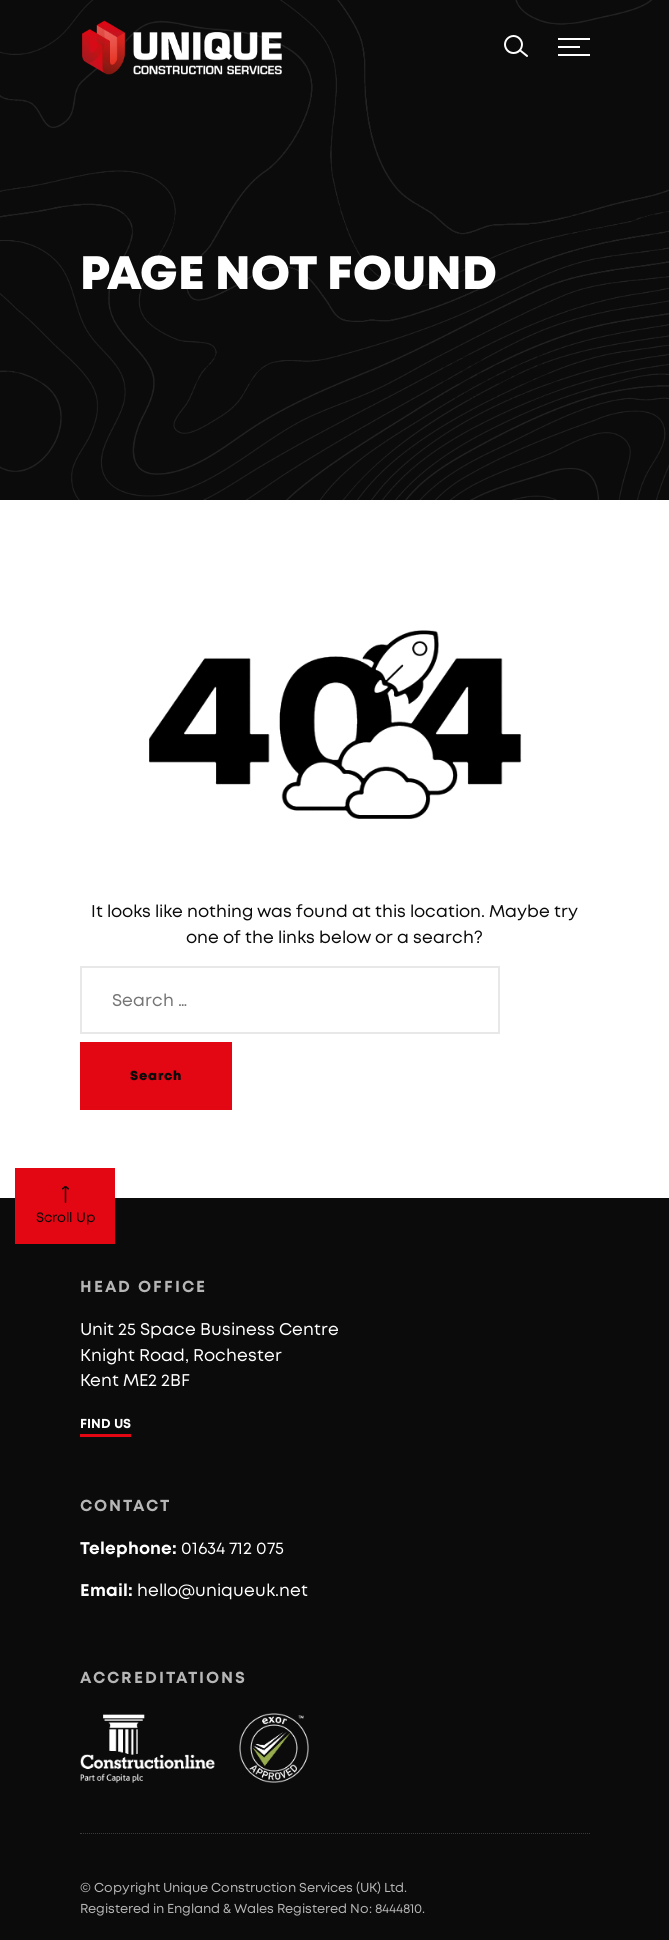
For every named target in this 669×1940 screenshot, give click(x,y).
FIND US (105, 1424)
